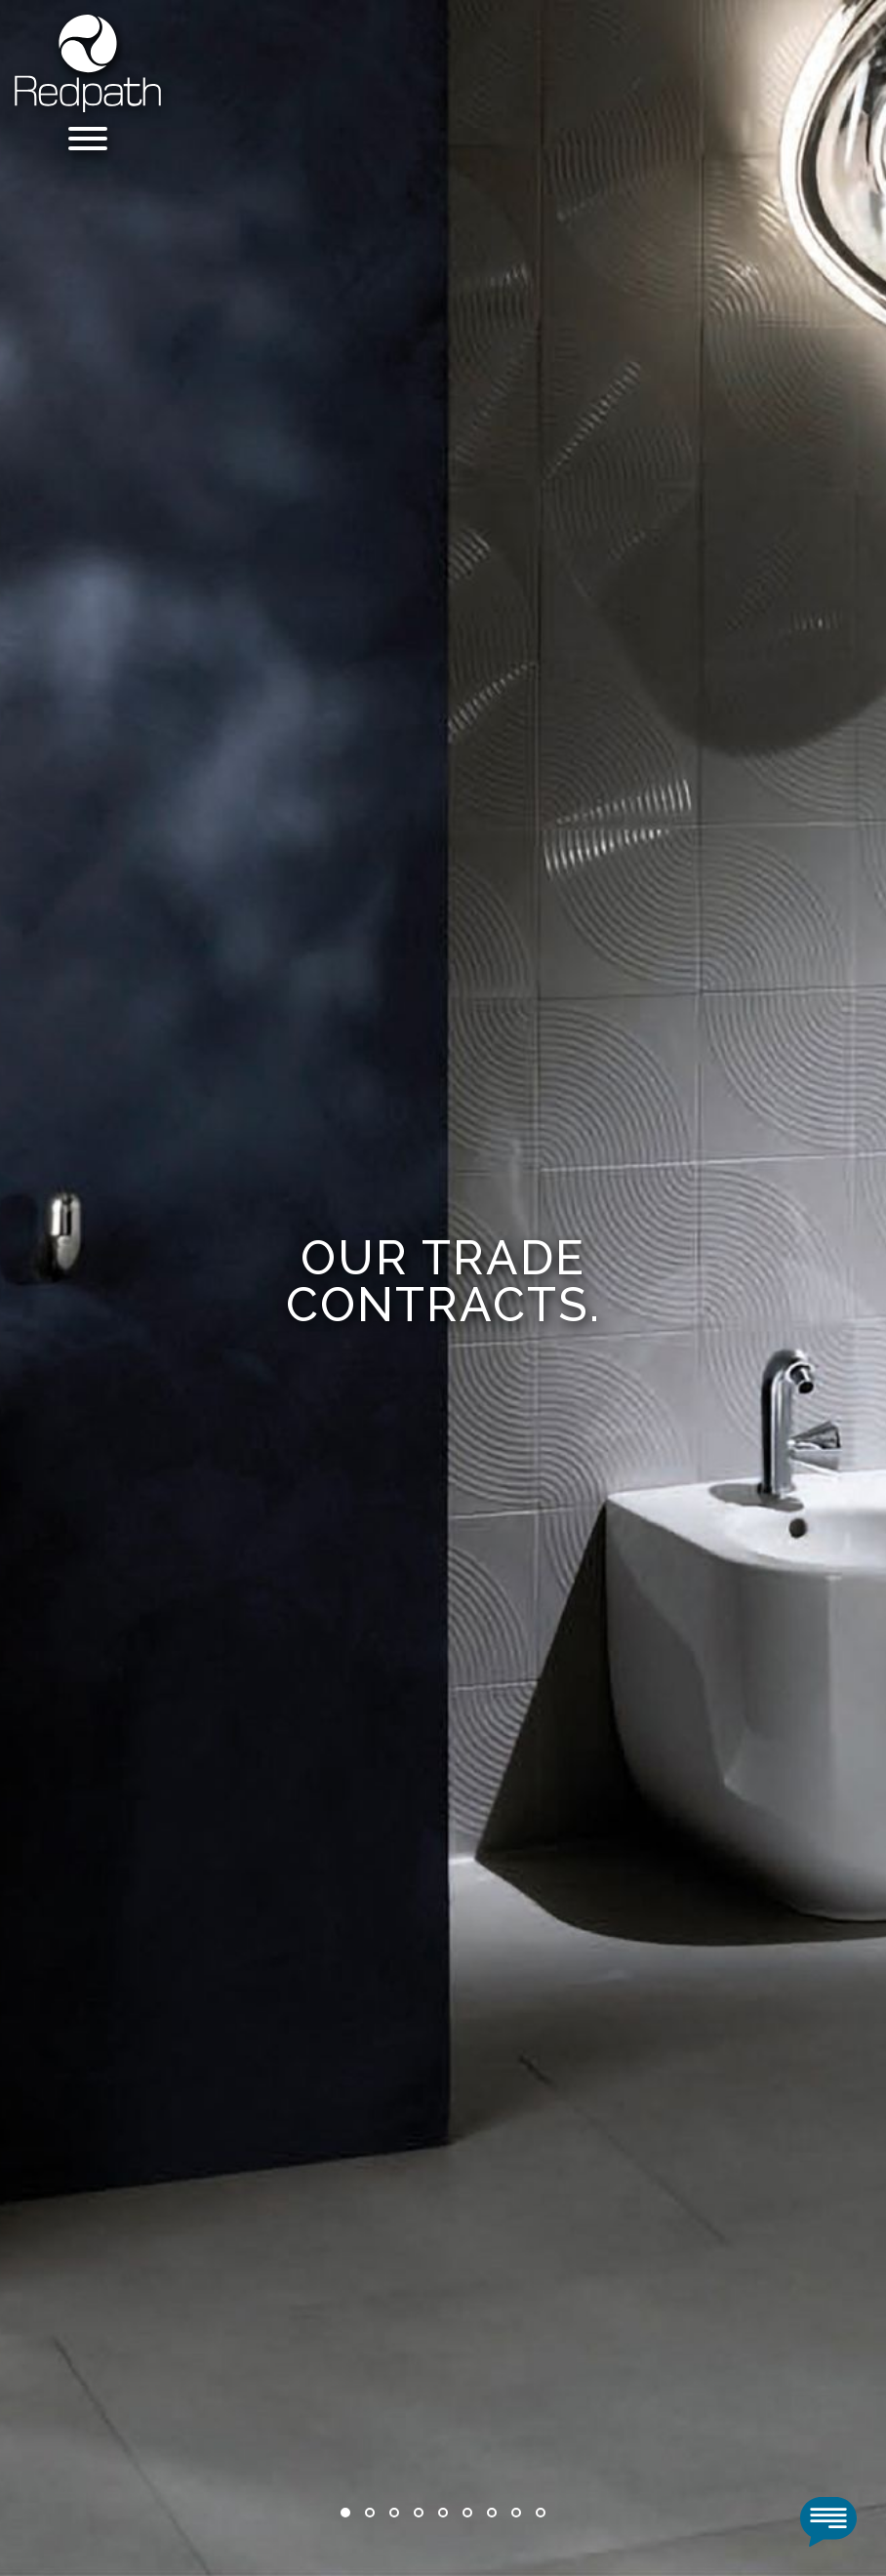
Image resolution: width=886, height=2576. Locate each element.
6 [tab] (467, 2512)
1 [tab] (345, 2512)
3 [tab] (394, 2512)
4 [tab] (418, 2512)
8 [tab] (516, 2512)
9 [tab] (540, 2512)
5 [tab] (443, 2512)
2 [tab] (370, 2512)
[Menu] (87, 142)
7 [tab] (492, 2512)
